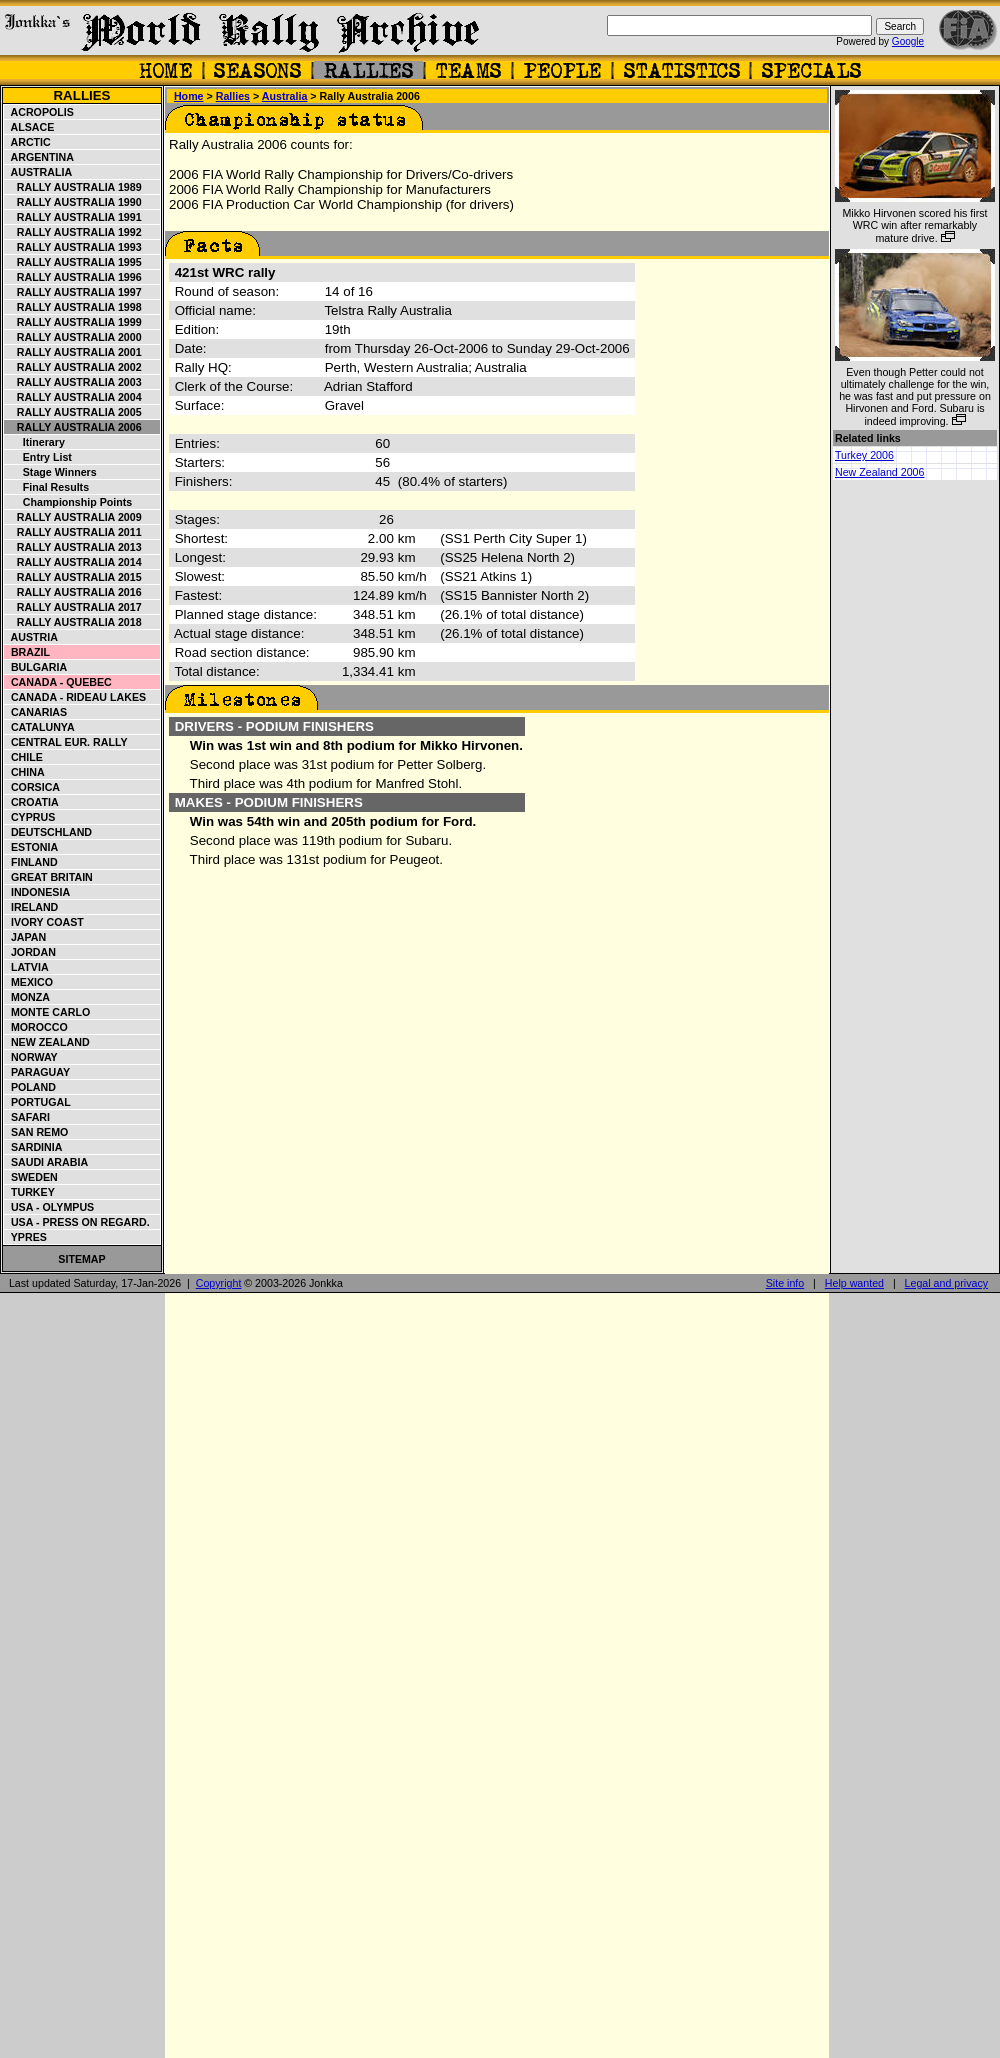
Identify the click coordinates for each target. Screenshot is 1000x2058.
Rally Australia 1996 (73, 277)
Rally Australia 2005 (73, 412)
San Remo (36, 1132)
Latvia (27, 967)
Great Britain (49, 877)
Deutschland (48, 832)
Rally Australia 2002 (73, 367)
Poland (30, 1087)
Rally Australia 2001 (73, 352)
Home (189, 96)
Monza (27, 997)
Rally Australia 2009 (73, 517)
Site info (785, 1283)
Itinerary (35, 442)
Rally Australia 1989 (73, 187)
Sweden (31, 1177)
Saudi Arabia (46, 1162)
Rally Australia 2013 (73, 547)
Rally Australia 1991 (73, 217)
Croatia (32, 802)
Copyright (219, 1283)
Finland (31, 862)
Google (908, 41)
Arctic (28, 142)
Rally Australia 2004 (73, 397)
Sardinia (33, 1147)
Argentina (39, 157)
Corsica (32, 787)
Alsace (29, 127)
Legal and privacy (947, 1283)
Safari (27, 1117)
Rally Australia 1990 (73, 202)
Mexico (29, 982)
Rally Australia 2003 (73, 382)
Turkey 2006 (864, 455)
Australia (38, 172)
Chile (24, 757)
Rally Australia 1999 (73, 322)
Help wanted (854, 1283)
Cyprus (30, 817)
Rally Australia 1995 (73, 262)
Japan (25, 937)
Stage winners (51, 472)
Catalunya (40, 727)
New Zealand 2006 (879, 472)
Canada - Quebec (58, 682)
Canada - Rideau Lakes (75, 697)
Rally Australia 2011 (73, 532)
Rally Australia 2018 (73, 622)
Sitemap (81, 1259)
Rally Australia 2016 (73, 592)
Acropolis (39, 112)
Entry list (38, 457)
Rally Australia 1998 (73, 307)
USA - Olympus (49, 1207)
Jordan (30, 952)
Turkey (30, 1192)
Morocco (36, 1027)
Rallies (81, 95)
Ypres (26, 1237)
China (25, 772)
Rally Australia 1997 (73, 292)
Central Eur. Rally (66, 742)
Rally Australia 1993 (73, 247)
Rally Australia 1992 (73, 232)
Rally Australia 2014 (73, 562)
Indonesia (37, 892)
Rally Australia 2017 (73, 607)
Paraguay (37, 1072)
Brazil (27, 652)
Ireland (31, 907)
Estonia (31, 847)
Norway (31, 1057)
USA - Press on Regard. (77, 1222)
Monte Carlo (47, 1012)
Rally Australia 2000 (73, 337)
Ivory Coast (44, 922)
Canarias (36, 712)
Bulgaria (36, 667)
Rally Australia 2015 (73, 577)
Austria (31, 637)
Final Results (47, 487)
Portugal (38, 1102)
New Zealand (47, 1042)
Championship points (68, 502)
